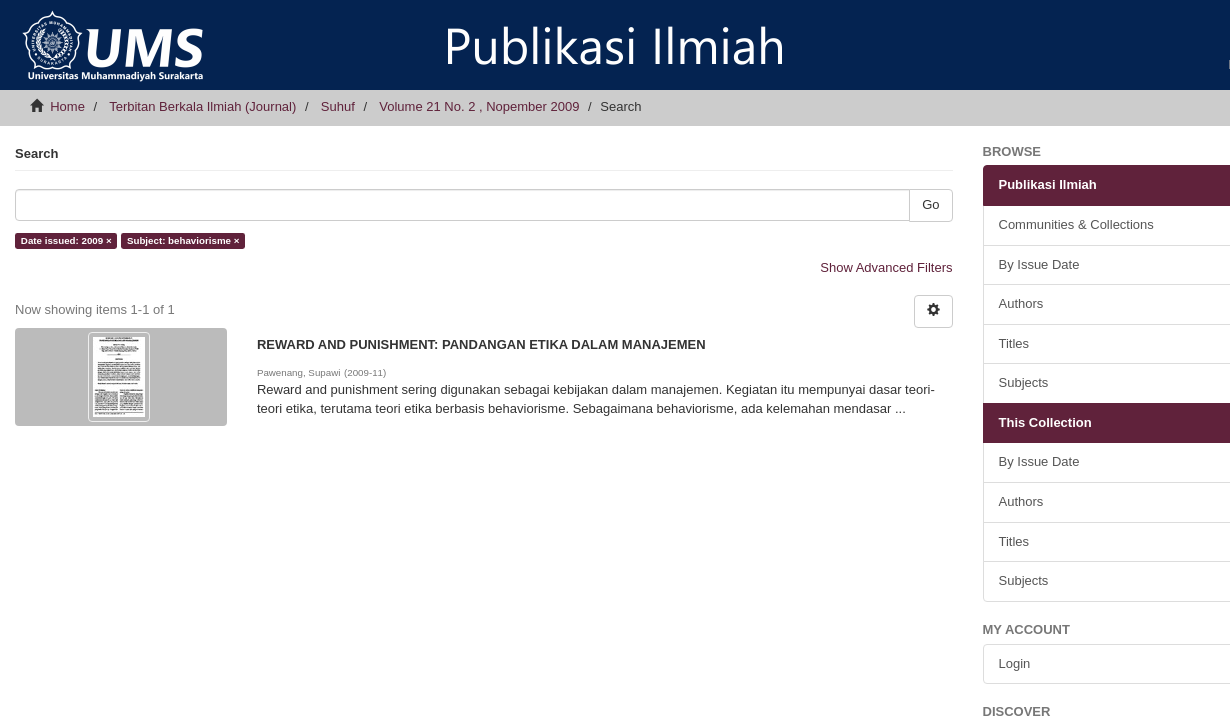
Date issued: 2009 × (66, 240)
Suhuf (338, 106)
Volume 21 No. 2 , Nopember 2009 (479, 106)
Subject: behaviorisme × (183, 240)
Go (930, 204)
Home (67, 106)
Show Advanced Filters (886, 267)
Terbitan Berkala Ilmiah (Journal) (202, 106)
